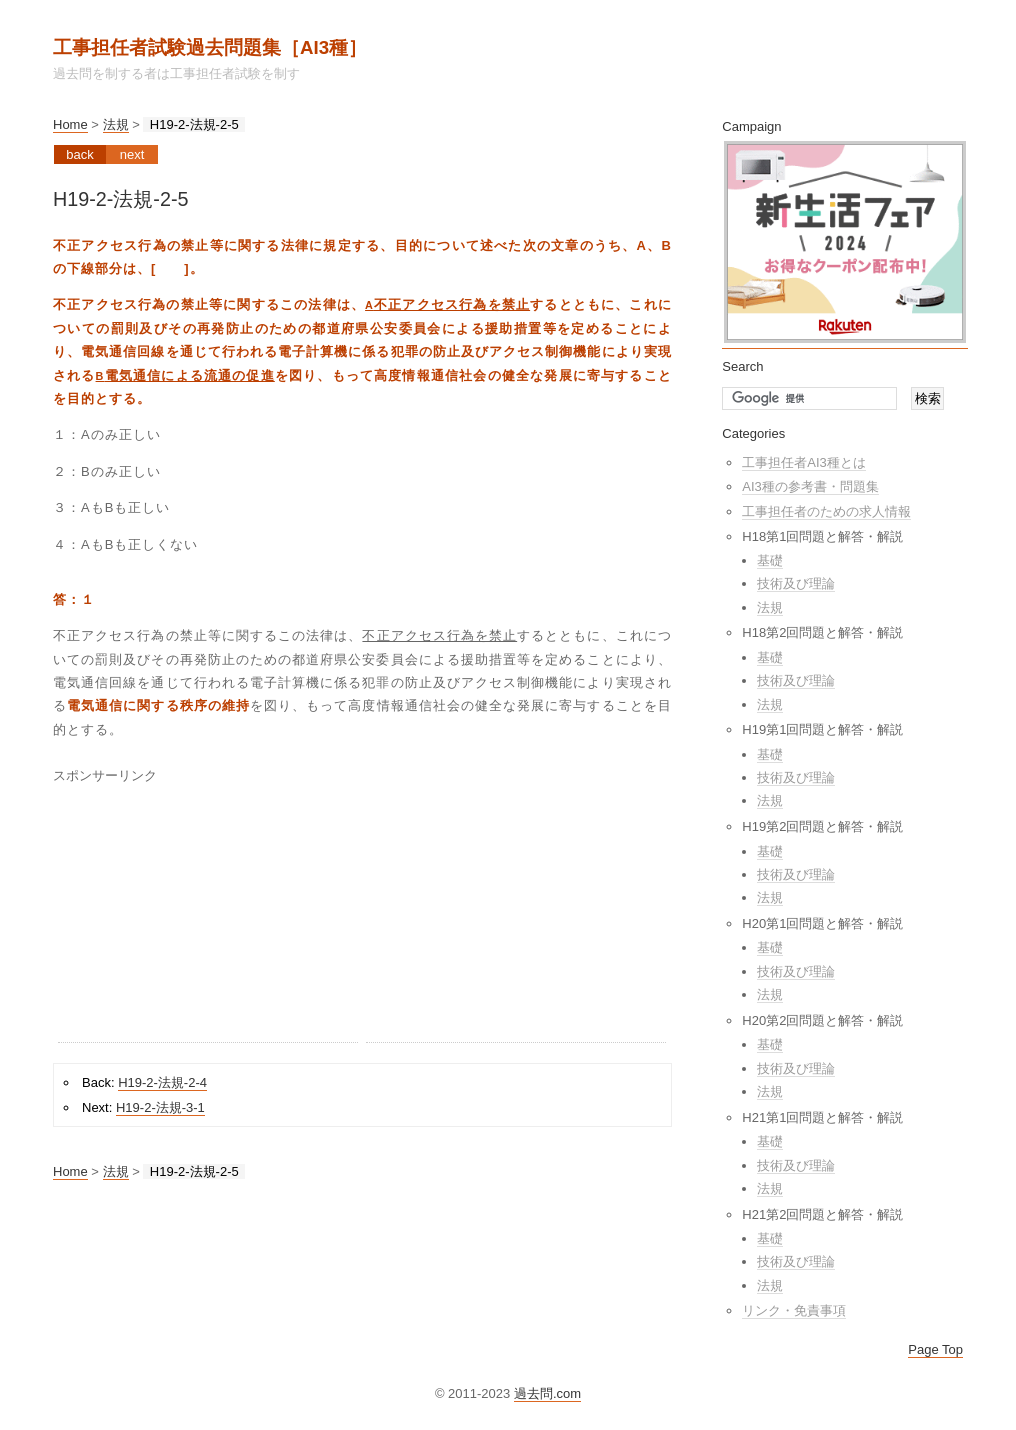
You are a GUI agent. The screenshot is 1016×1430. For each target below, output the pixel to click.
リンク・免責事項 (794, 1310)
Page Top (935, 1349)
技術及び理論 (796, 583)
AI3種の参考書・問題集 (810, 486)
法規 (116, 124)
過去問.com (547, 1393)
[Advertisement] (208, 917)
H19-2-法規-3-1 (160, 1107)
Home (70, 124)
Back (79, 154)
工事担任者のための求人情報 (826, 511)
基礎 (770, 560)
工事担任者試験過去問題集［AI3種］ (210, 47)
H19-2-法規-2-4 (162, 1082)
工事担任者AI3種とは (804, 462)
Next (132, 154)
